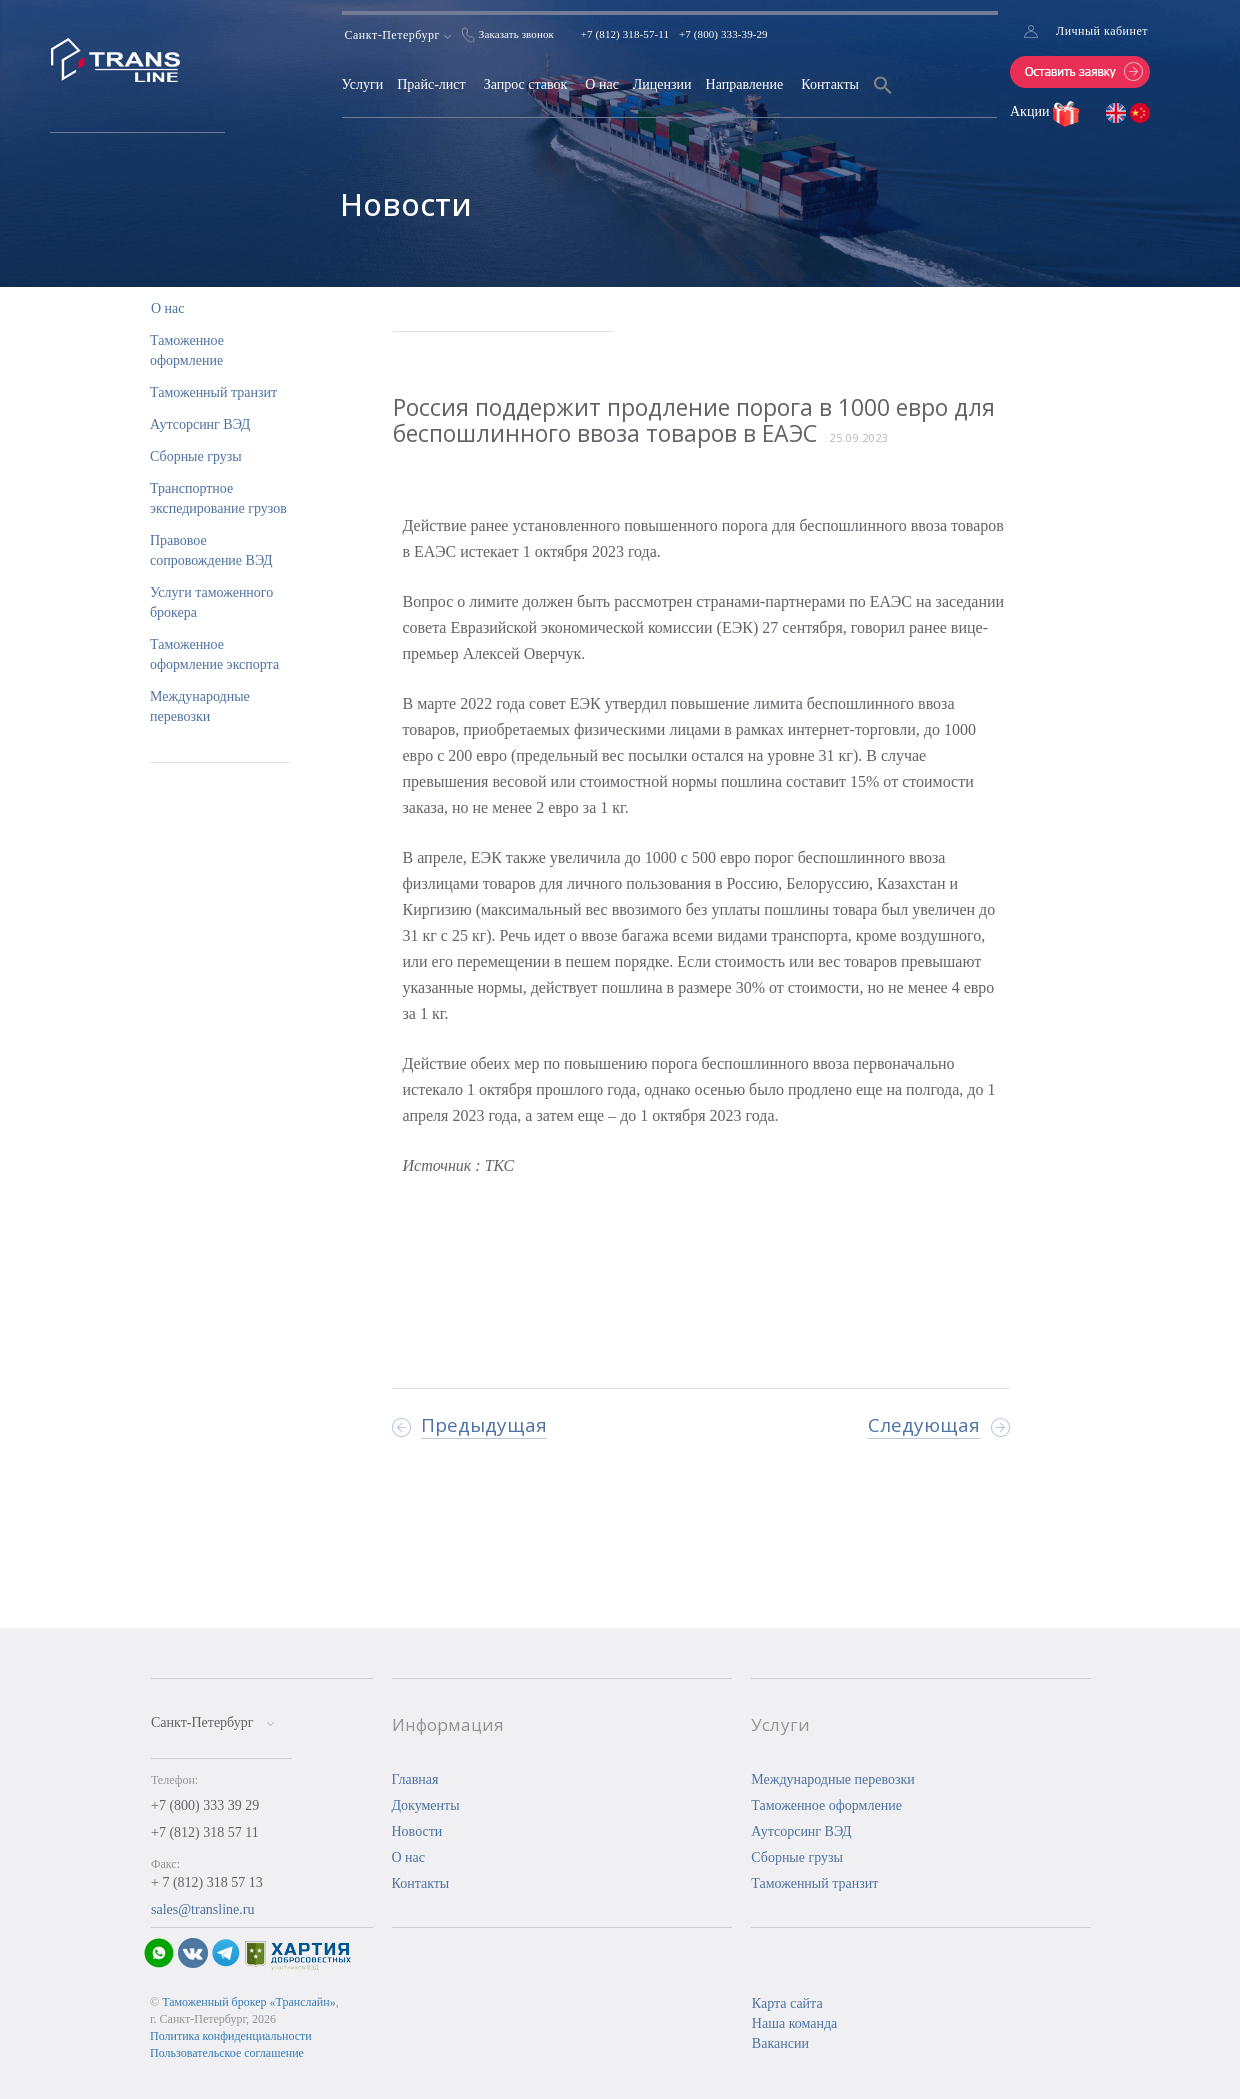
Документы (426, 1805)
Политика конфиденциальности (231, 2036)
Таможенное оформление (826, 1805)
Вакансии (780, 2043)
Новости (417, 1831)
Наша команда (794, 2023)
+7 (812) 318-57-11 (625, 34)
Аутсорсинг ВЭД (200, 424)
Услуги (363, 84)
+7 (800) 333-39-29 (723, 34)
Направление (745, 84)
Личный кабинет (1102, 31)
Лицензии (662, 84)
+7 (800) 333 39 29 (205, 1805)
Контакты (830, 84)
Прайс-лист (431, 84)
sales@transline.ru (202, 1909)
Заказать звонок (516, 34)
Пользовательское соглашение (227, 2053)
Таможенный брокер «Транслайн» (249, 2002)
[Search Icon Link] (883, 97)
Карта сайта (787, 2003)
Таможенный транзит (213, 392)
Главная (415, 1779)
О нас (602, 84)
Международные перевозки (833, 1779)
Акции (1031, 111)
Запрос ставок (526, 84)
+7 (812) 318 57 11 (205, 1832)
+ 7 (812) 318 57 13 (207, 1882)
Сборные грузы (196, 456)
